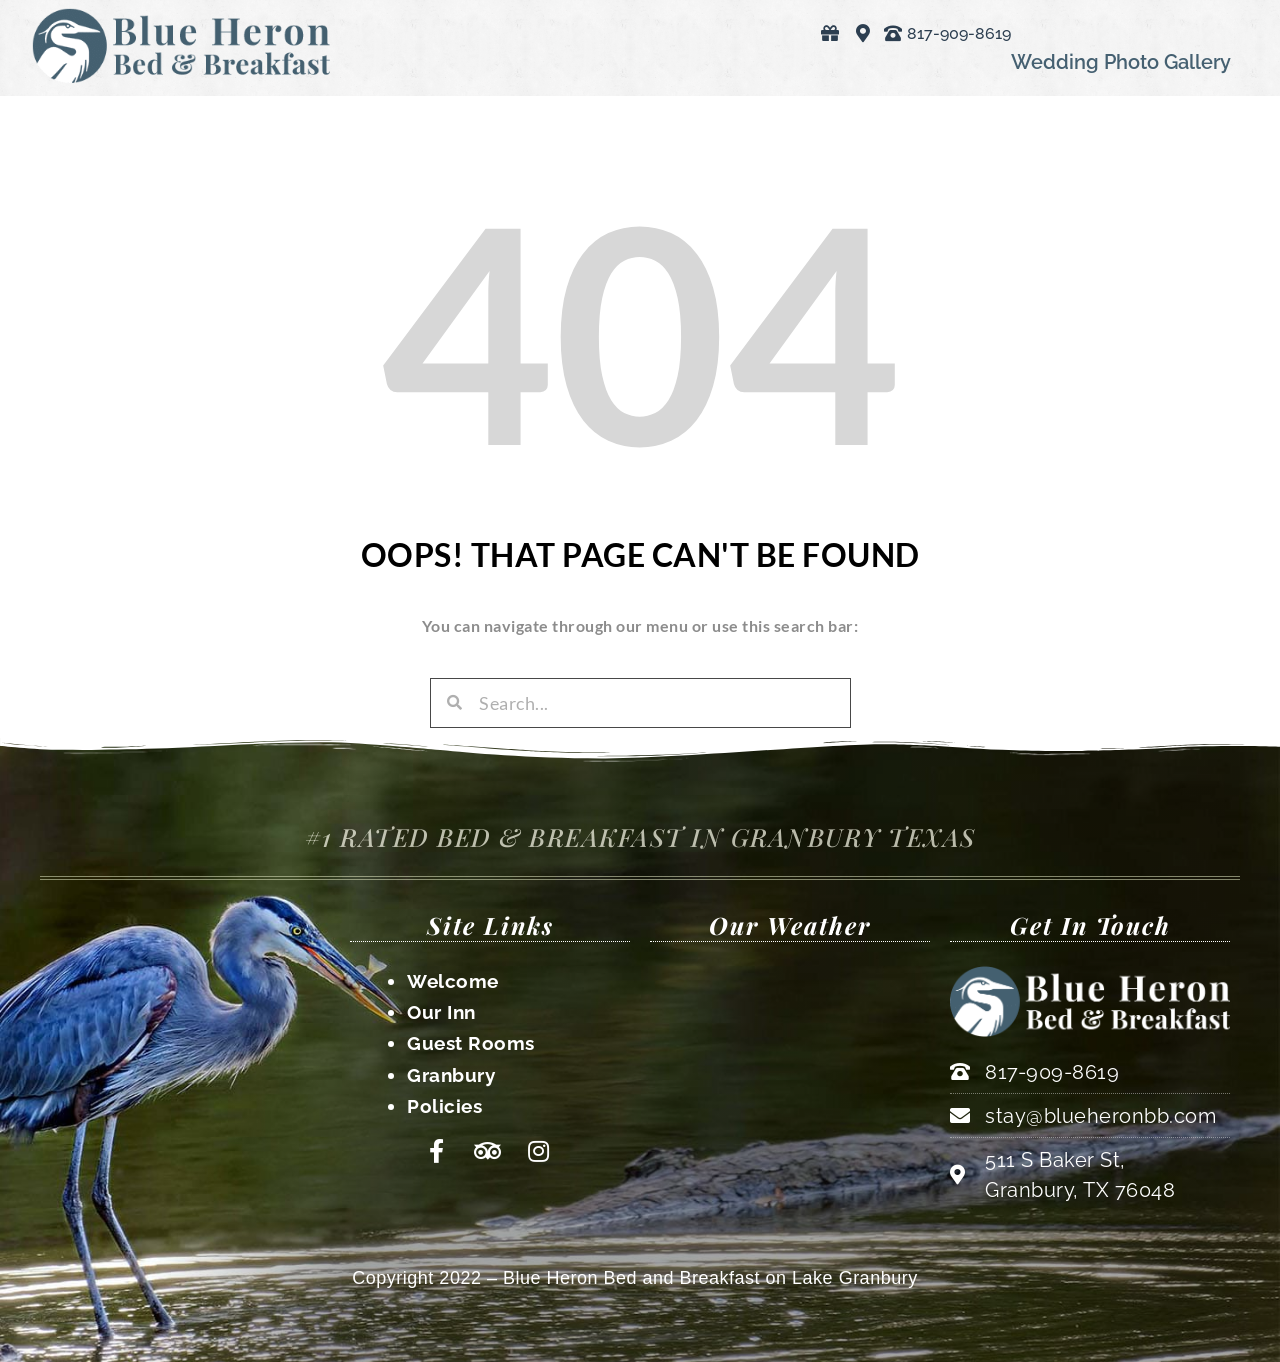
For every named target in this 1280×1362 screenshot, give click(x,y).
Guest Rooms (471, 1042)
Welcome (453, 981)
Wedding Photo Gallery (1121, 62)
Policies (444, 1102)
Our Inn (441, 1011)
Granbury (451, 1072)
